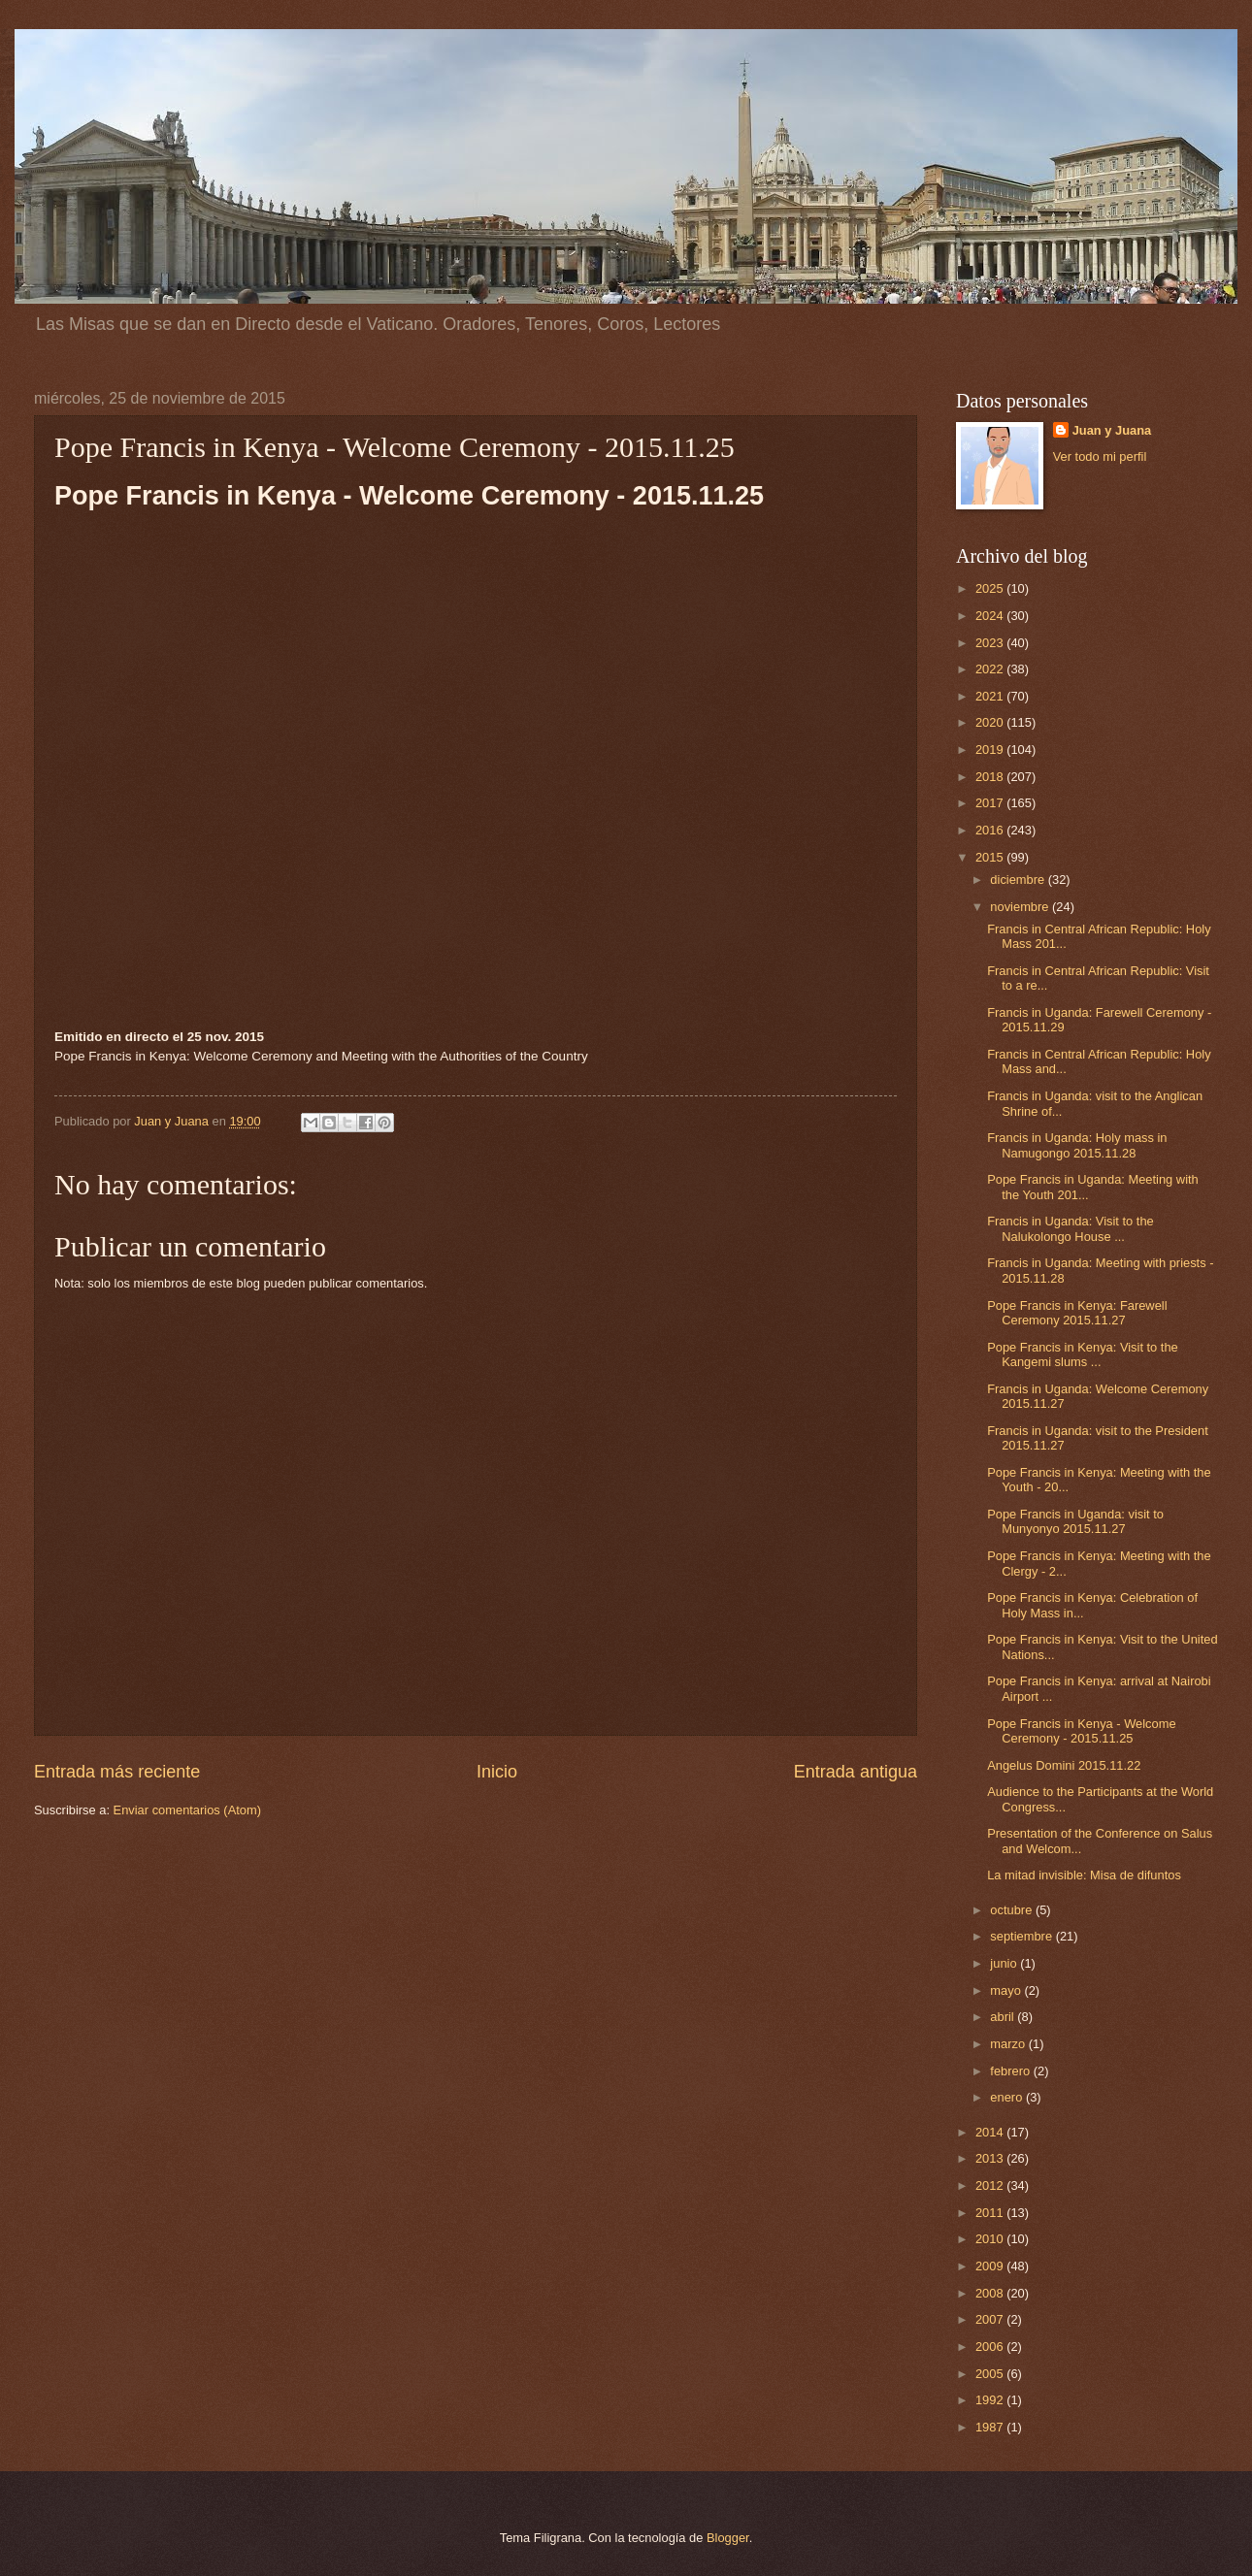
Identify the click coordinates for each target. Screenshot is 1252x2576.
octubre (1013, 1910)
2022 (990, 669)
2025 (990, 588)
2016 (990, 830)
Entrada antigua (855, 1771)
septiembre (1022, 1936)
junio (1005, 1963)
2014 (990, 2132)
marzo (1009, 2044)
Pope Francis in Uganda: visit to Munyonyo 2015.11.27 (1075, 1521)
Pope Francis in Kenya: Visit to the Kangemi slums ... (1082, 1354)
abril (1003, 2016)
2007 (990, 2319)
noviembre (1021, 906)
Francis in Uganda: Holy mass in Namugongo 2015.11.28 (1077, 1144)
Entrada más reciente (117, 1771)
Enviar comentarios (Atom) (187, 1810)
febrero (1011, 2071)
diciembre (1018, 879)
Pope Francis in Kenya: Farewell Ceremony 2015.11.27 (1077, 1312)
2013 (990, 2158)
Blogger (728, 2537)
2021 (990, 696)
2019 (990, 749)
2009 (990, 2266)
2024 (990, 615)
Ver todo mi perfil (1100, 456)
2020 (990, 722)
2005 (990, 2373)
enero (1008, 2097)
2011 (990, 2212)
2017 (990, 803)
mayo (1007, 1990)
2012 (990, 2185)
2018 (990, 776)
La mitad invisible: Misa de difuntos (1084, 1875)
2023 (990, 643)
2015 (990, 857)
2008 (990, 2293)
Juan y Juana (1112, 430)
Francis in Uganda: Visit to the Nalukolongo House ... (1070, 1228)
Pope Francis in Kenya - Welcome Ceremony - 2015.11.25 (1081, 1730)
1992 (990, 2400)
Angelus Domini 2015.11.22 (1063, 1765)
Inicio (497, 1771)
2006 (990, 2346)
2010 (990, 2239)
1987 (990, 2427)
